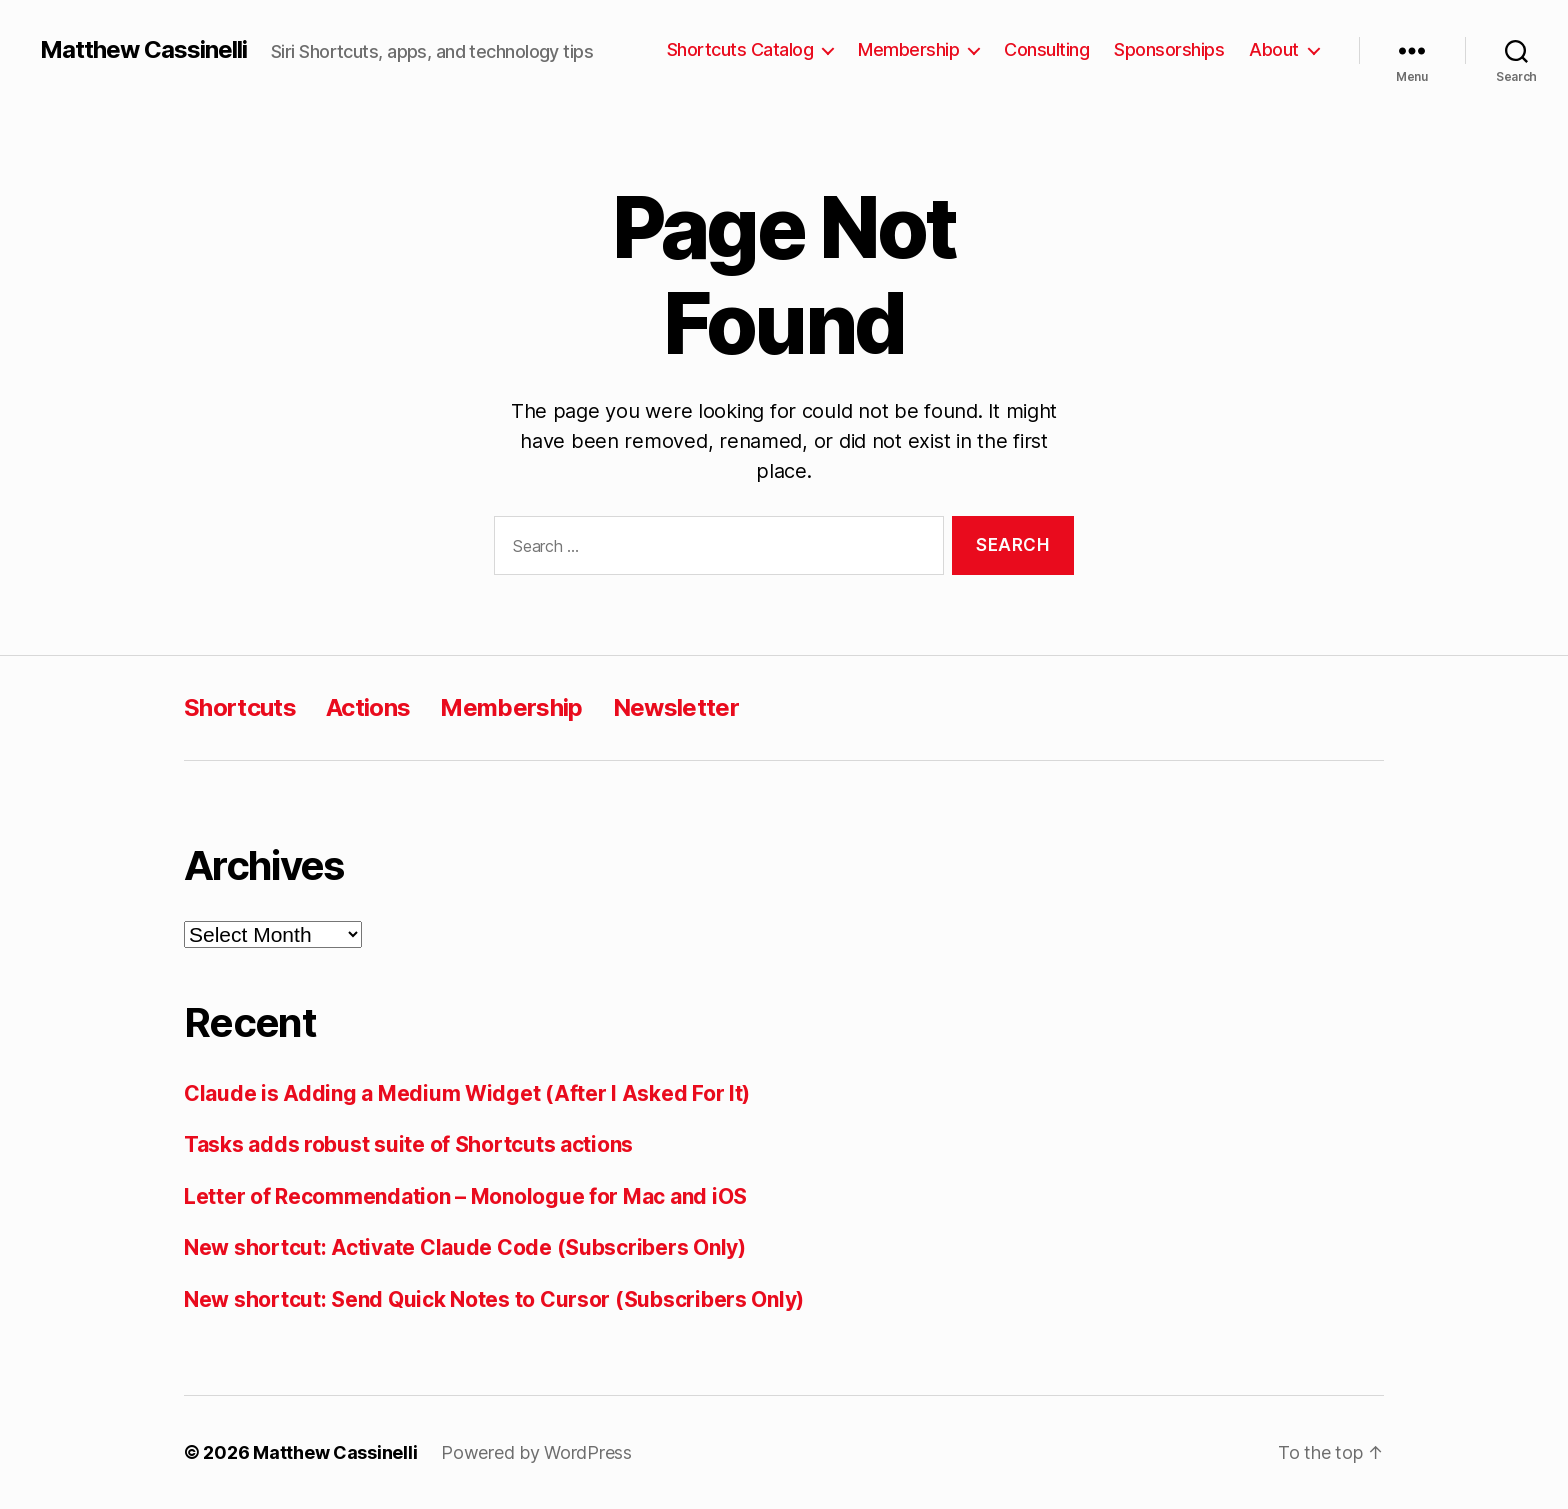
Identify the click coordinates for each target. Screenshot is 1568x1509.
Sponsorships (1169, 49)
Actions (368, 707)
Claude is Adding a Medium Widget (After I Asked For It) (467, 1093)
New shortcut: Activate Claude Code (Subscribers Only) (465, 1247)
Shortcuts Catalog (740, 49)
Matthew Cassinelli (143, 50)
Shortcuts (240, 707)
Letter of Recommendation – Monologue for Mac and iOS (465, 1196)
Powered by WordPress (536, 1452)
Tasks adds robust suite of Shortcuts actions (408, 1144)
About (1274, 49)
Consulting (1046, 49)
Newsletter (676, 707)
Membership (908, 49)
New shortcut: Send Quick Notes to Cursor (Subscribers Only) (494, 1299)
